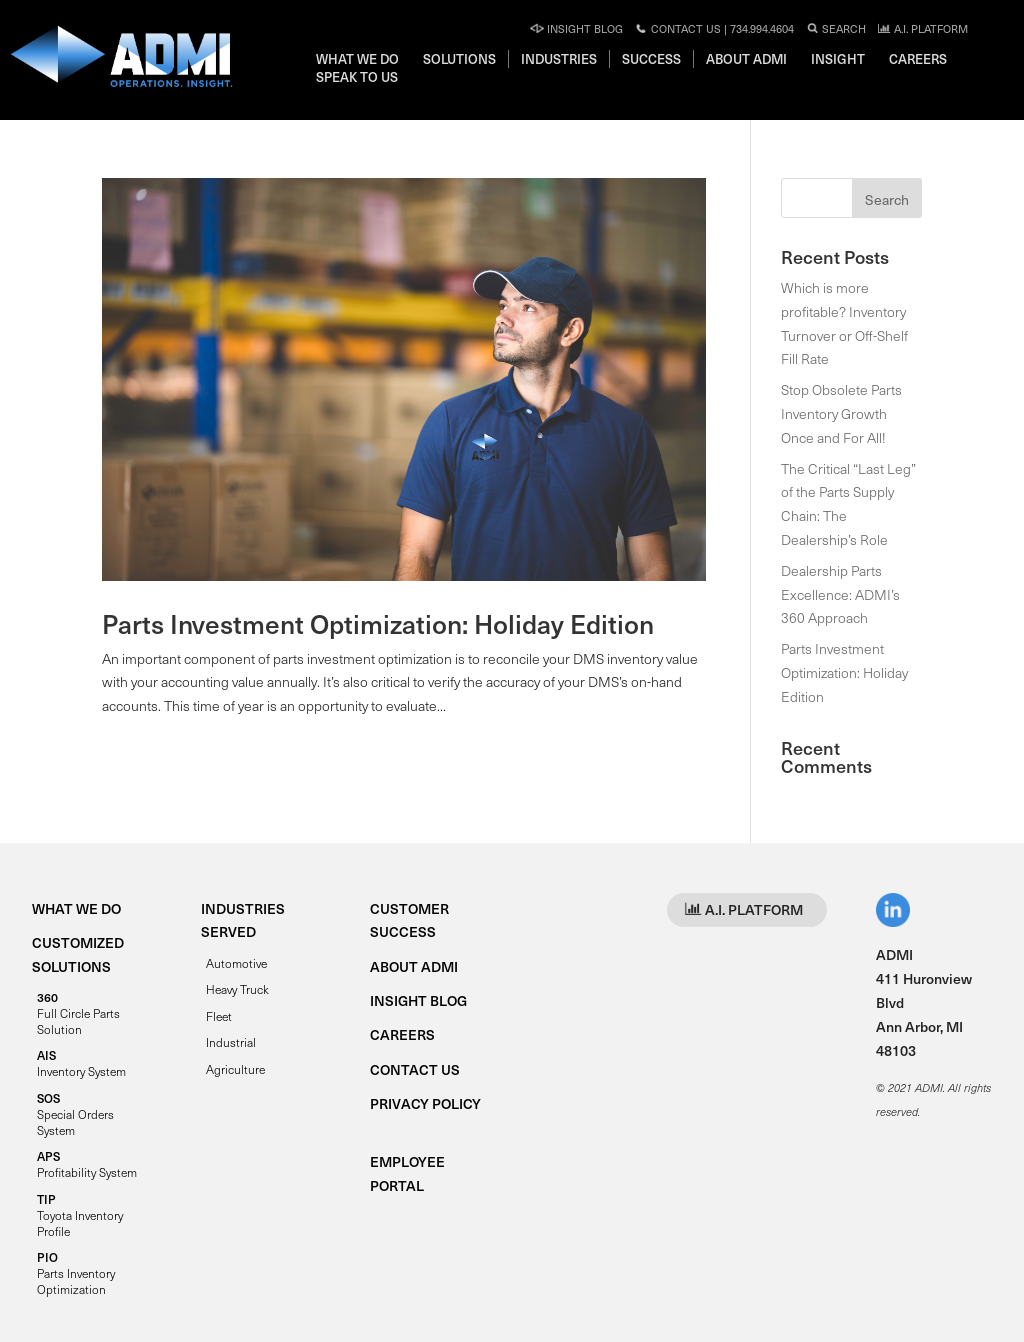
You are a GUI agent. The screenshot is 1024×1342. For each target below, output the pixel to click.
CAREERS (402, 1034)
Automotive (236, 963)
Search (835, 28)
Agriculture (235, 1069)
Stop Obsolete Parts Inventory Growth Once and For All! (841, 413)
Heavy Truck (237, 989)
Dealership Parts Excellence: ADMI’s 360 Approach (840, 594)
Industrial (231, 1042)
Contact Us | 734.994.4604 (714, 28)
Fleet (219, 1016)
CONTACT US (415, 1069)
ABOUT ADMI (414, 966)
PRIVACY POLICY (425, 1103)
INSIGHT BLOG (418, 1000)
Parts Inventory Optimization (76, 1273)
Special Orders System (75, 1114)
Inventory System (81, 1063)
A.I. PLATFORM (922, 28)
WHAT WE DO (76, 908)
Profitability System (87, 1164)
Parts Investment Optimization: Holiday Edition (378, 623)
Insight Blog (576, 28)
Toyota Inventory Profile (80, 1215)
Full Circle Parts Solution (78, 1013)
